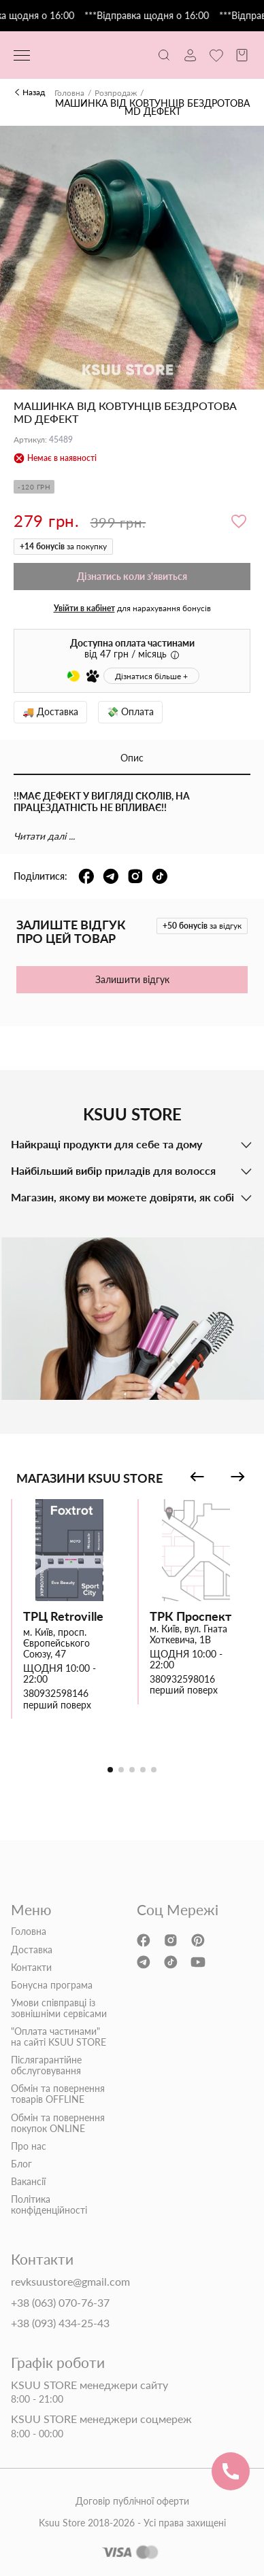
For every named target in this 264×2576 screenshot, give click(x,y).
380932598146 (55, 1693)
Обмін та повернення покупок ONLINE (58, 2123)
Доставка (31, 1949)
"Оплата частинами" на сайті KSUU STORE (58, 2037)
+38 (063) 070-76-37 (60, 2303)
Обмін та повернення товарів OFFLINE (58, 2094)
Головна (69, 93)
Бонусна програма (52, 1985)
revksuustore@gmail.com (70, 2282)
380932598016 (182, 1679)
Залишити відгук (132, 979)
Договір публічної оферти (132, 2501)
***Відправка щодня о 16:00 (154, 15)
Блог (21, 2164)
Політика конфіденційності (49, 2205)
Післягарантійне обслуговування (46, 2065)
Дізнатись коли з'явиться (132, 576)
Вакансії (28, 2181)
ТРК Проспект (190, 1616)
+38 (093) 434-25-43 (60, 2323)
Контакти (31, 1967)
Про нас (28, 2146)
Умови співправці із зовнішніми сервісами (59, 2008)
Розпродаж (116, 93)
